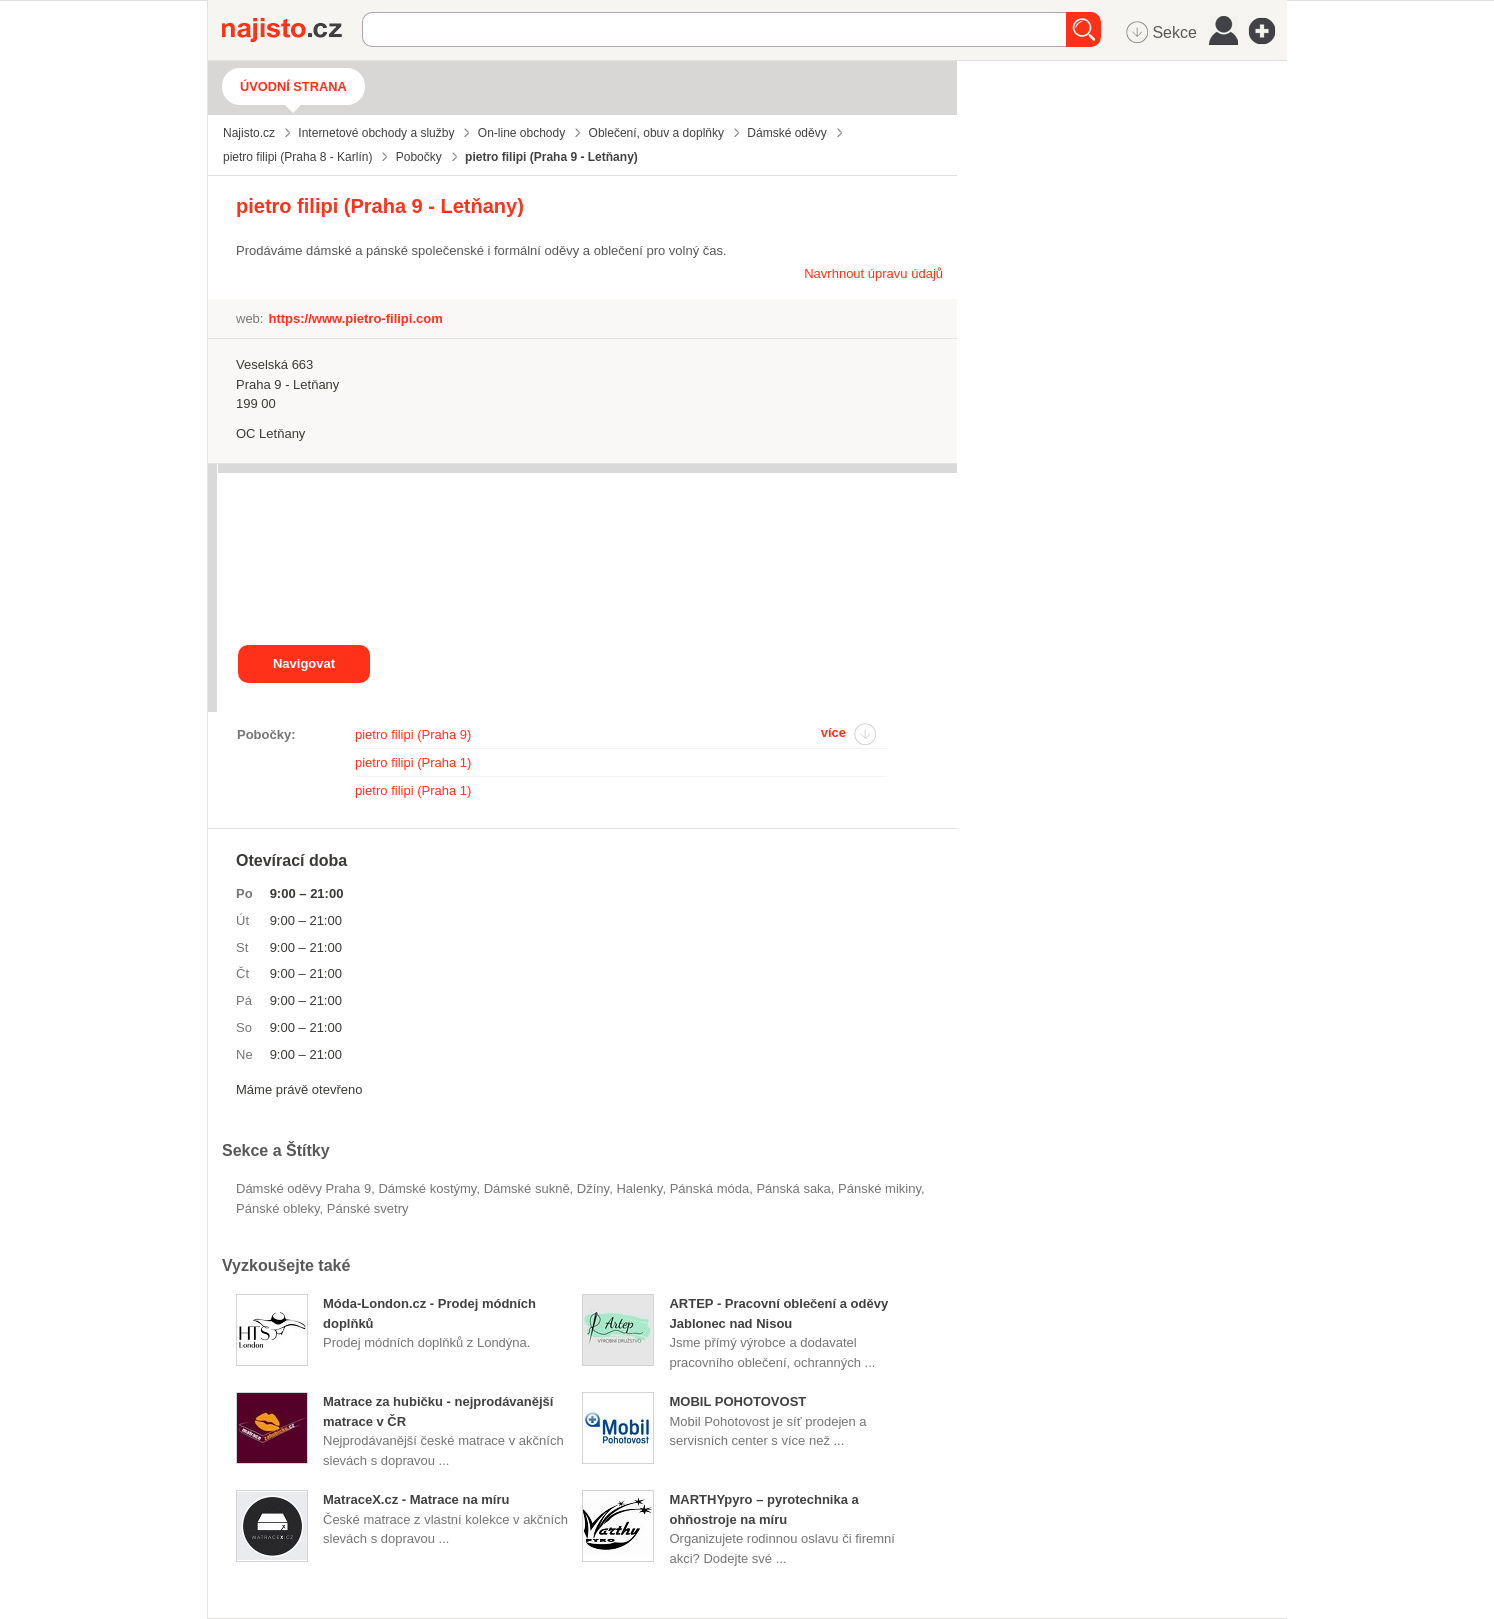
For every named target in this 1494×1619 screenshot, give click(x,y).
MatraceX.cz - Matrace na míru (416, 1499)
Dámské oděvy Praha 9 (303, 1188)
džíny (593, 1188)
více (833, 732)
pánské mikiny (879, 1188)
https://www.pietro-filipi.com (355, 318)
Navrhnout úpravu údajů (873, 273)
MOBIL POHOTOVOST (737, 1401)
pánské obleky (278, 1208)
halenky (639, 1188)
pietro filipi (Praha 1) (413, 762)
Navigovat (304, 663)
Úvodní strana (293, 86)
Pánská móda (710, 1188)
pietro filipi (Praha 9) (413, 734)
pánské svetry (368, 1208)
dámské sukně (527, 1188)
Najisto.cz (292, 30)
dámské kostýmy (427, 1188)
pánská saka (793, 1188)
